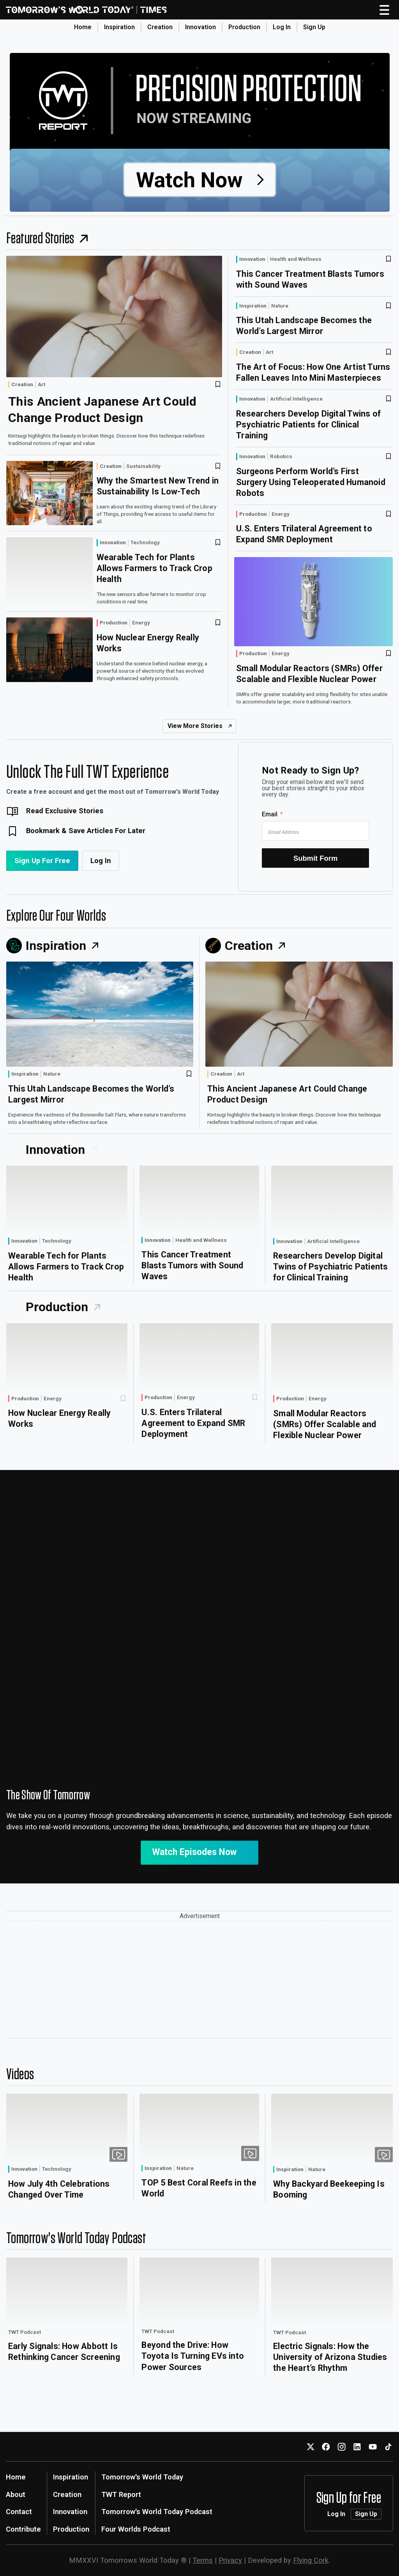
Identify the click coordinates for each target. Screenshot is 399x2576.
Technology (145, 542)
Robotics (281, 456)
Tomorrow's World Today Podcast (156, 2511)
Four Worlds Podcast (135, 2529)
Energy (141, 623)
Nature (279, 306)
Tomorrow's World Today (142, 2477)
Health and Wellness (295, 259)
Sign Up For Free (42, 860)
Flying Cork (310, 2560)
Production (244, 27)
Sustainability (143, 466)
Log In (282, 27)
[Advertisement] (199, 1979)
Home (83, 27)
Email (269, 814)
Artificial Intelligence (296, 399)
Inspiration (119, 27)
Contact (19, 2511)
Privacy (230, 2560)
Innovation (200, 27)
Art (41, 384)
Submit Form (315, 858)
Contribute (23, 2529)
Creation (160, 27)
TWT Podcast (24, 2332)
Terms (202, 2560)
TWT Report (121, 2494)
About (15, 2494)
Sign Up (314, 27)
